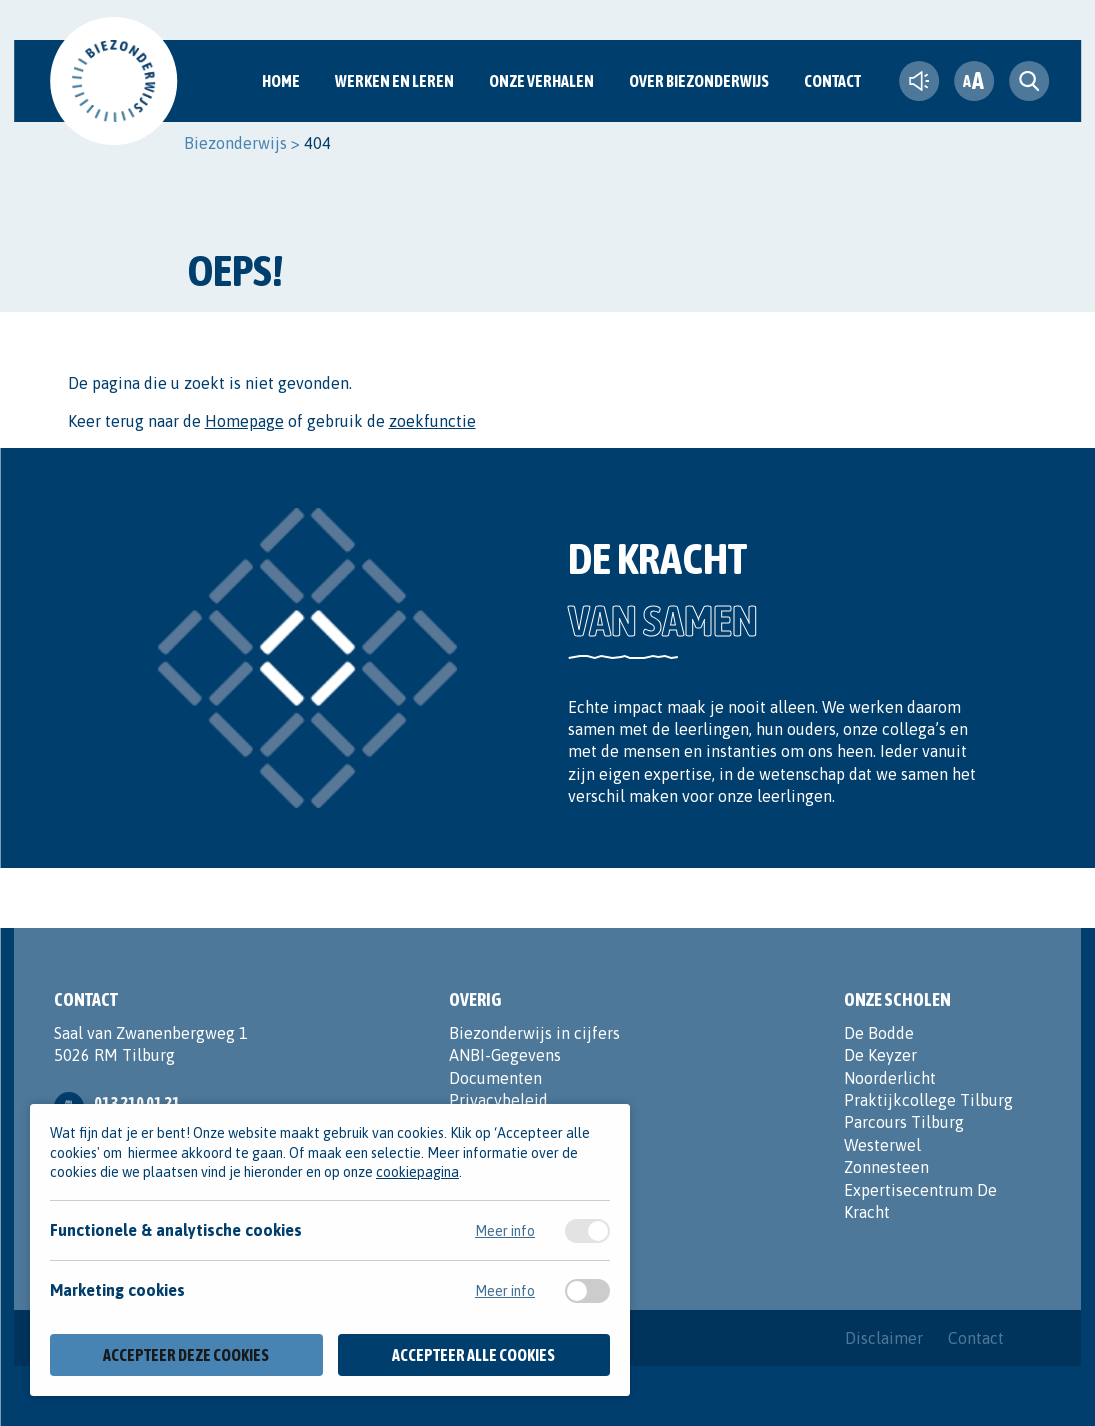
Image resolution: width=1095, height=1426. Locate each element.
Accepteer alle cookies (473, 1355)
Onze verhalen (541, 81)
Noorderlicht (890, 1078)
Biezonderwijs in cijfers (534, 1033)
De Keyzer (880, 1055)
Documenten (495, 1078)
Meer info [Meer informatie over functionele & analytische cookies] (505, 1231)
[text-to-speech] (919, 81)
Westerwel (882, 1145)
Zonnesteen (886, 1167)
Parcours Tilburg (904, 1122)
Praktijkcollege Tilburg (928, 1100)
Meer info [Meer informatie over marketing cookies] (505, 1291)
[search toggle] (1029, 81)
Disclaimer (884, 1338)
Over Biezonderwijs (699, 81)
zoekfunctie (432, 421)
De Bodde (879, 1033)
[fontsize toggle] (974, 81)
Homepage (244, 421)
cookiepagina (417, 1172)
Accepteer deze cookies (186, 1355)
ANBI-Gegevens (505, 1055)
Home (281, 81)
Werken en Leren (394, 81)
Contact (832, 81)
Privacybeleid (498, 1100)
